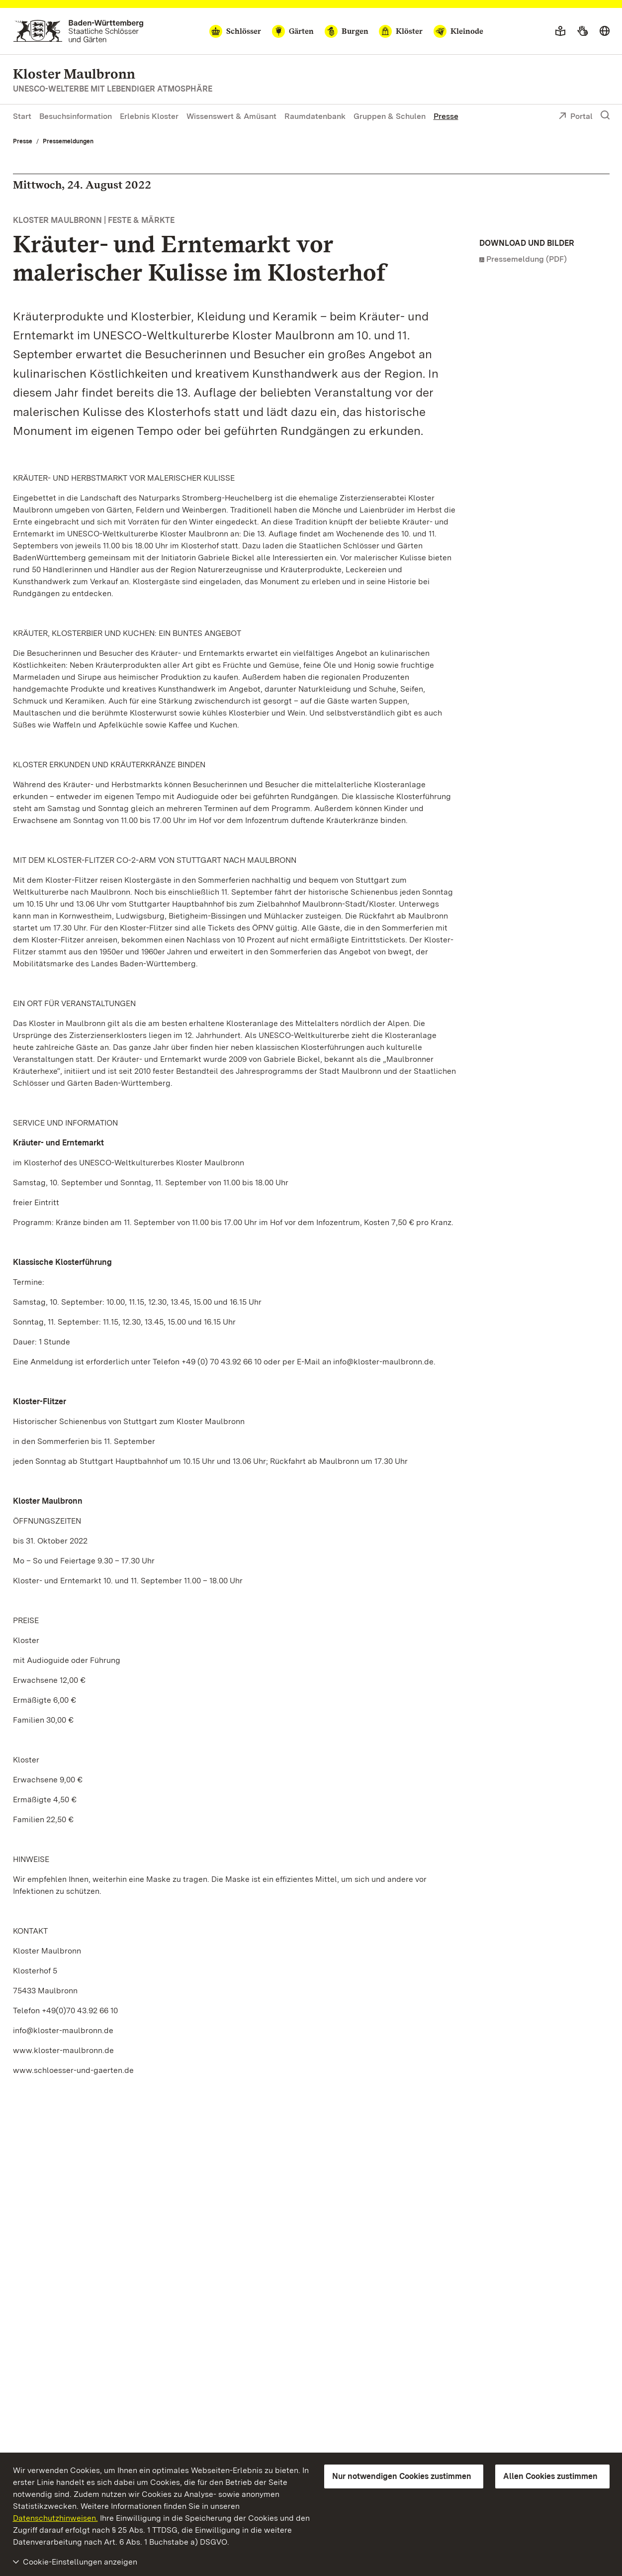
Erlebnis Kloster (149, 116)
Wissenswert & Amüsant (231, 116)
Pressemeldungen (68, 141)
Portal (575, 117)
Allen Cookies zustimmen (550, 2476)
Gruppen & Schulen (390, 116)
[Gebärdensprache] (582, 31)
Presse (446, 116)
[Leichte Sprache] (560, 31)
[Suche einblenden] (605, 115)
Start (22, 116)
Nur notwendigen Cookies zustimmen (401, 2476)
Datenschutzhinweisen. (55, 2518)
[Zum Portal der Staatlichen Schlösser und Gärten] (78, 31)
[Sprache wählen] (605, 31)
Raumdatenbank (315, 116)
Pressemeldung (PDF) (526, 259)
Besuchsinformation (75, 116)
